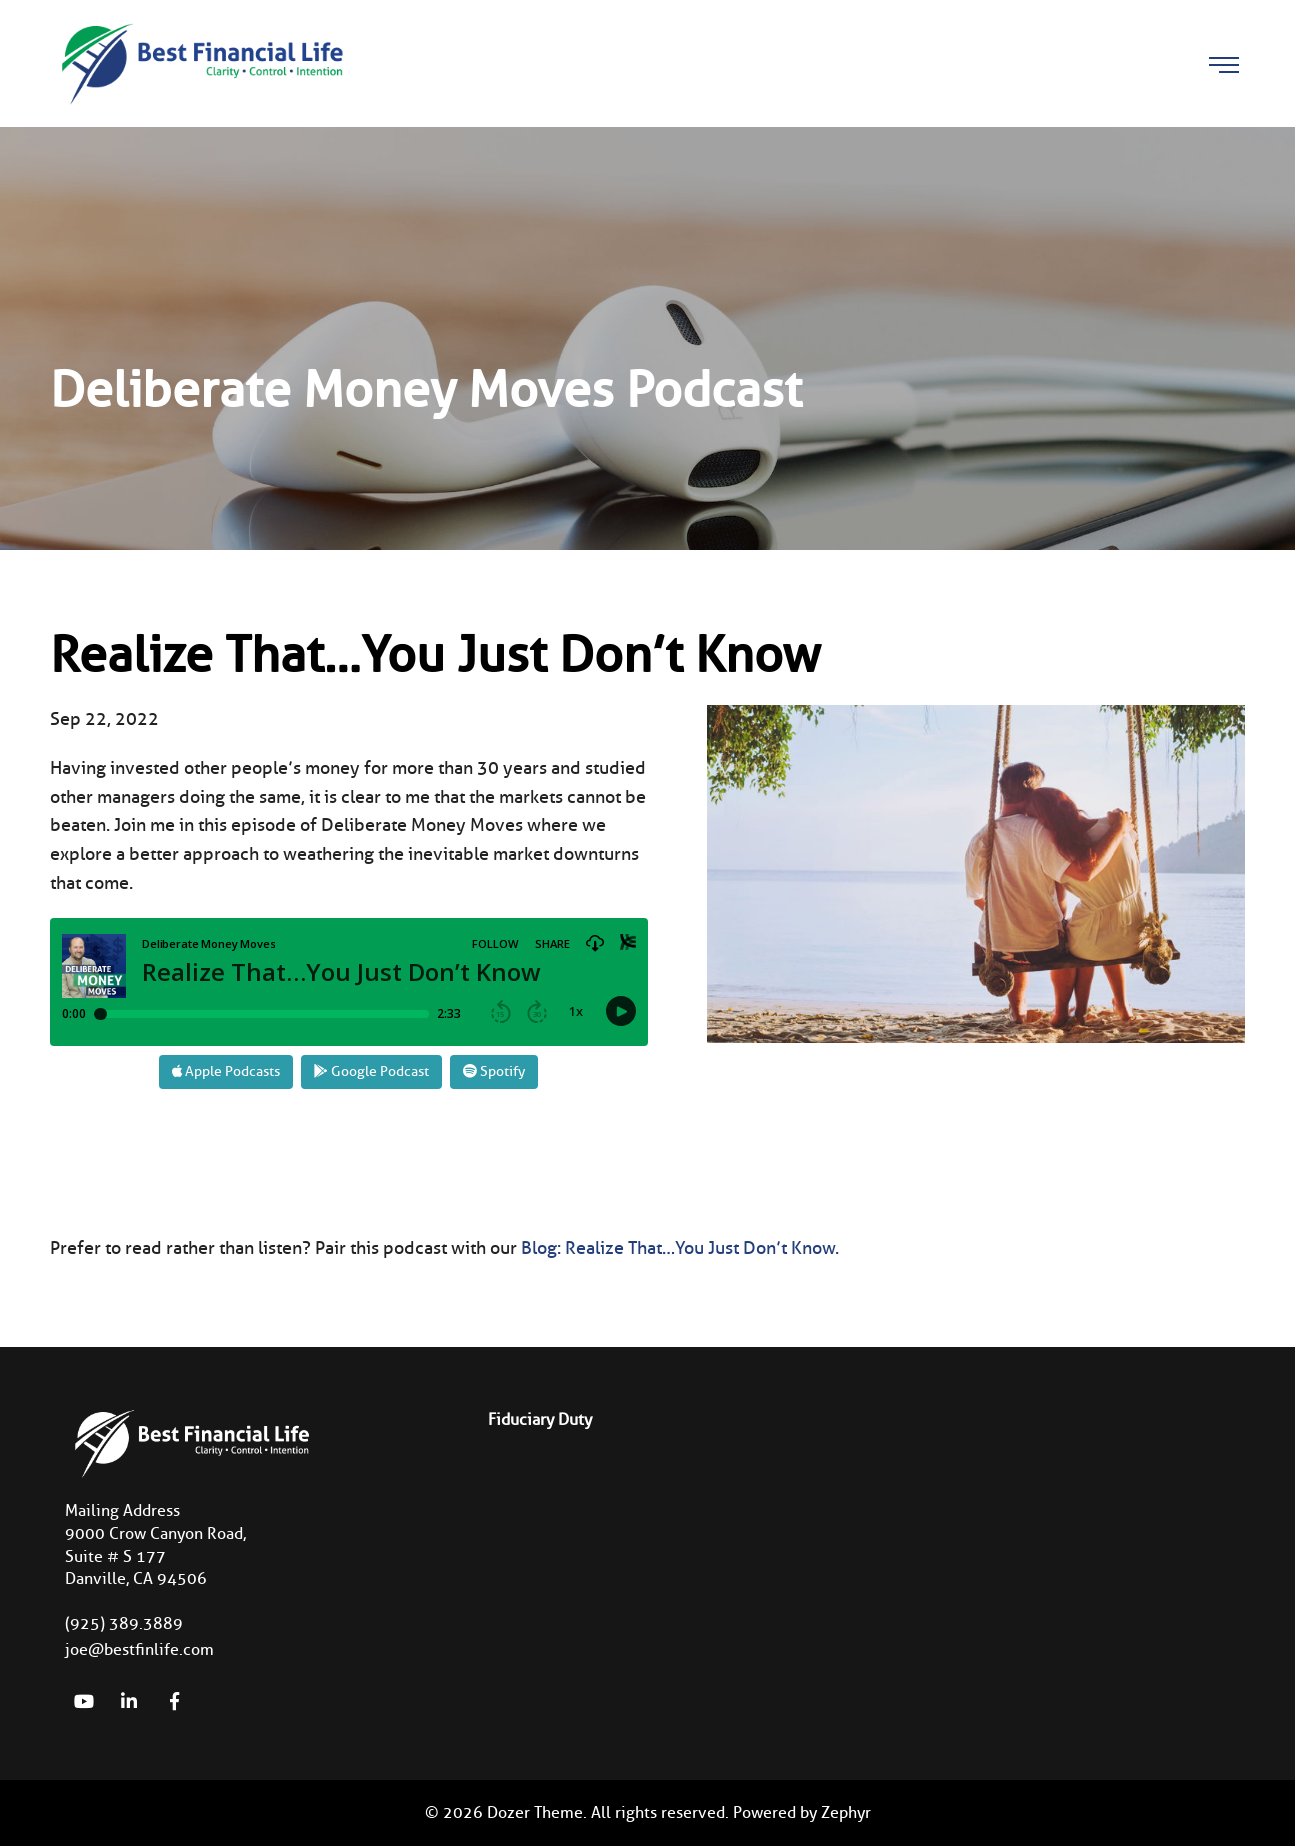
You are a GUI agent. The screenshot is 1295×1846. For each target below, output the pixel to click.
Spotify (494, 1071)
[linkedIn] (129, 1701)
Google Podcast (371, 1071)
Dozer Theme (535, 1812)
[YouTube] (84, 1701)
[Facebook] (174, 1701)
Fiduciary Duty (540, 1419)
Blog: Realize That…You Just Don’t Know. (680, 1248)
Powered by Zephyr (802, 1812)
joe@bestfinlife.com (139, 1649)
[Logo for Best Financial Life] (200, 62)
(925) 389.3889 (124, 1623)
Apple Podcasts (226, 1071)
